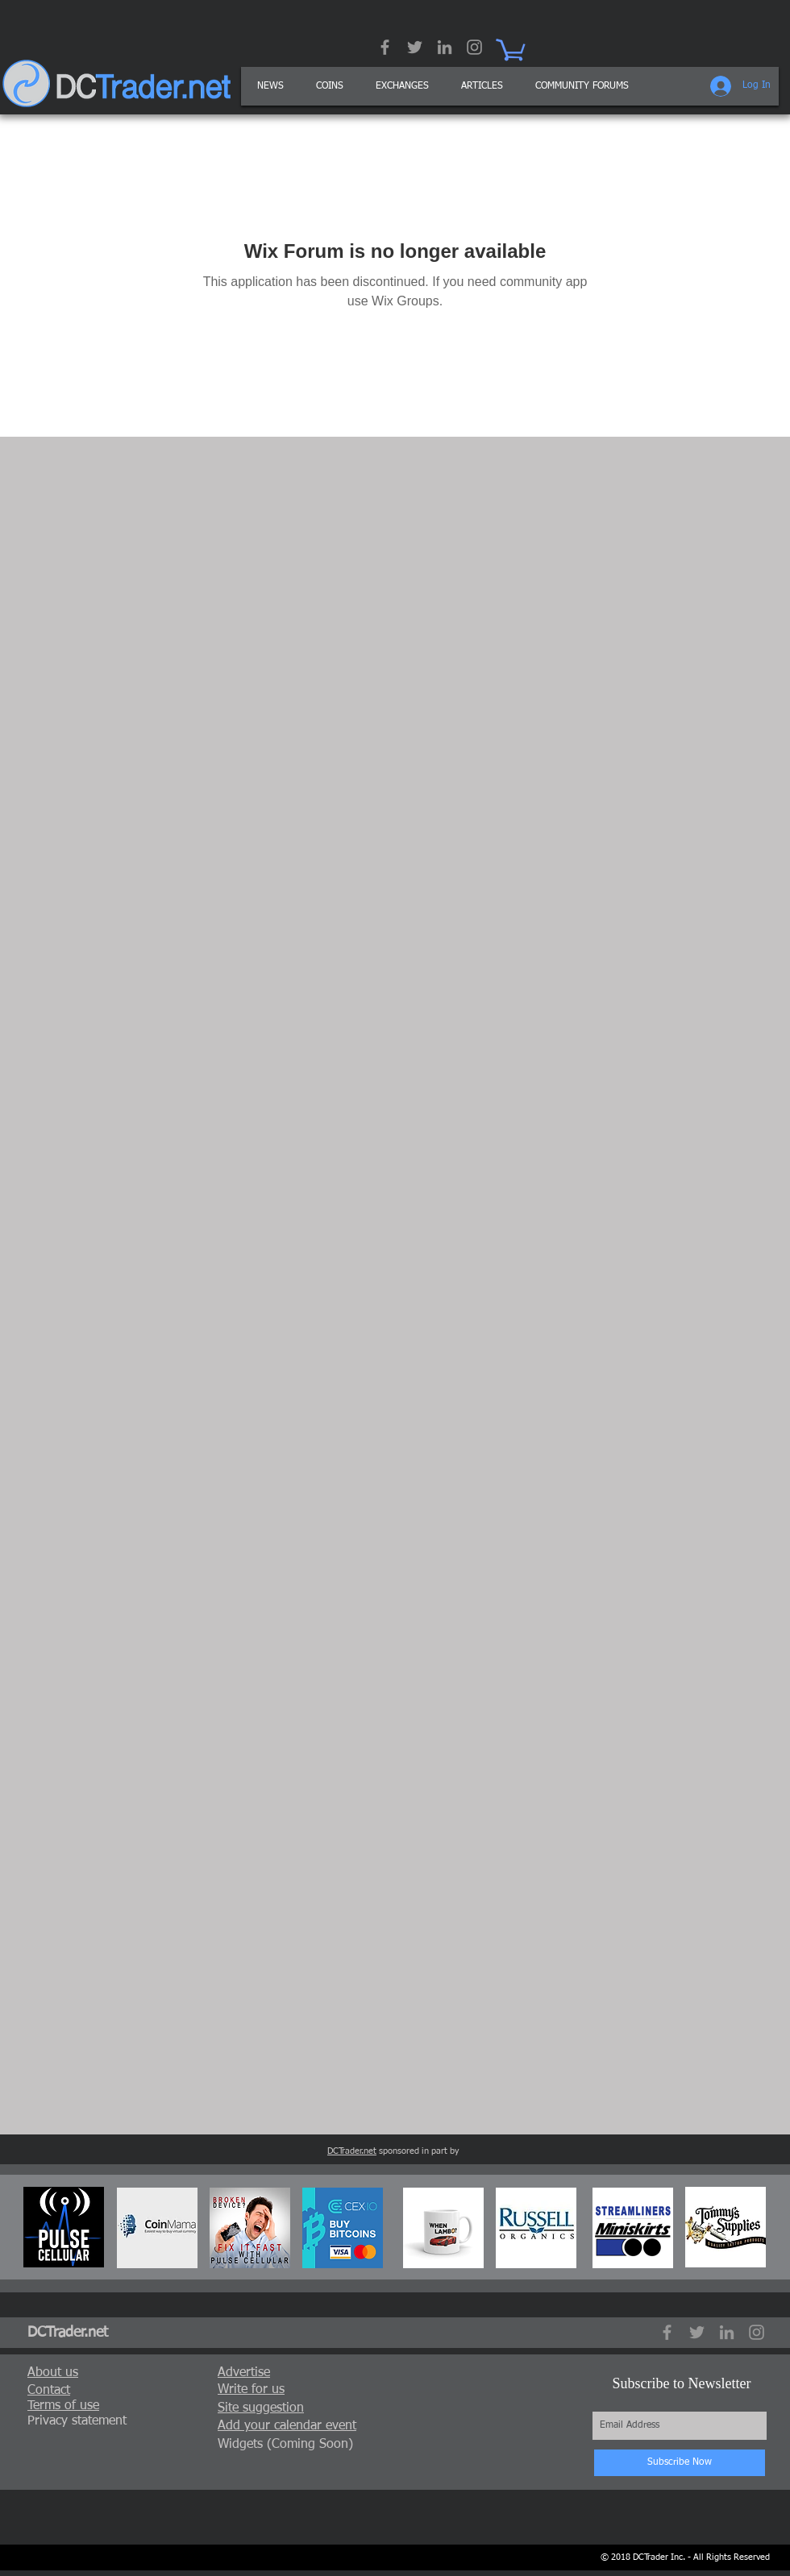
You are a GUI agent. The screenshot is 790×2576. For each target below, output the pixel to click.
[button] (482, 86)
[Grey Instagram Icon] (474, 47)
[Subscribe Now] (679, 2463)
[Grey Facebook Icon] (385, 47)
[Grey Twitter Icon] (415, 47)
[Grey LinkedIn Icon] (444, 47)
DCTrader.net (351, 2151)
